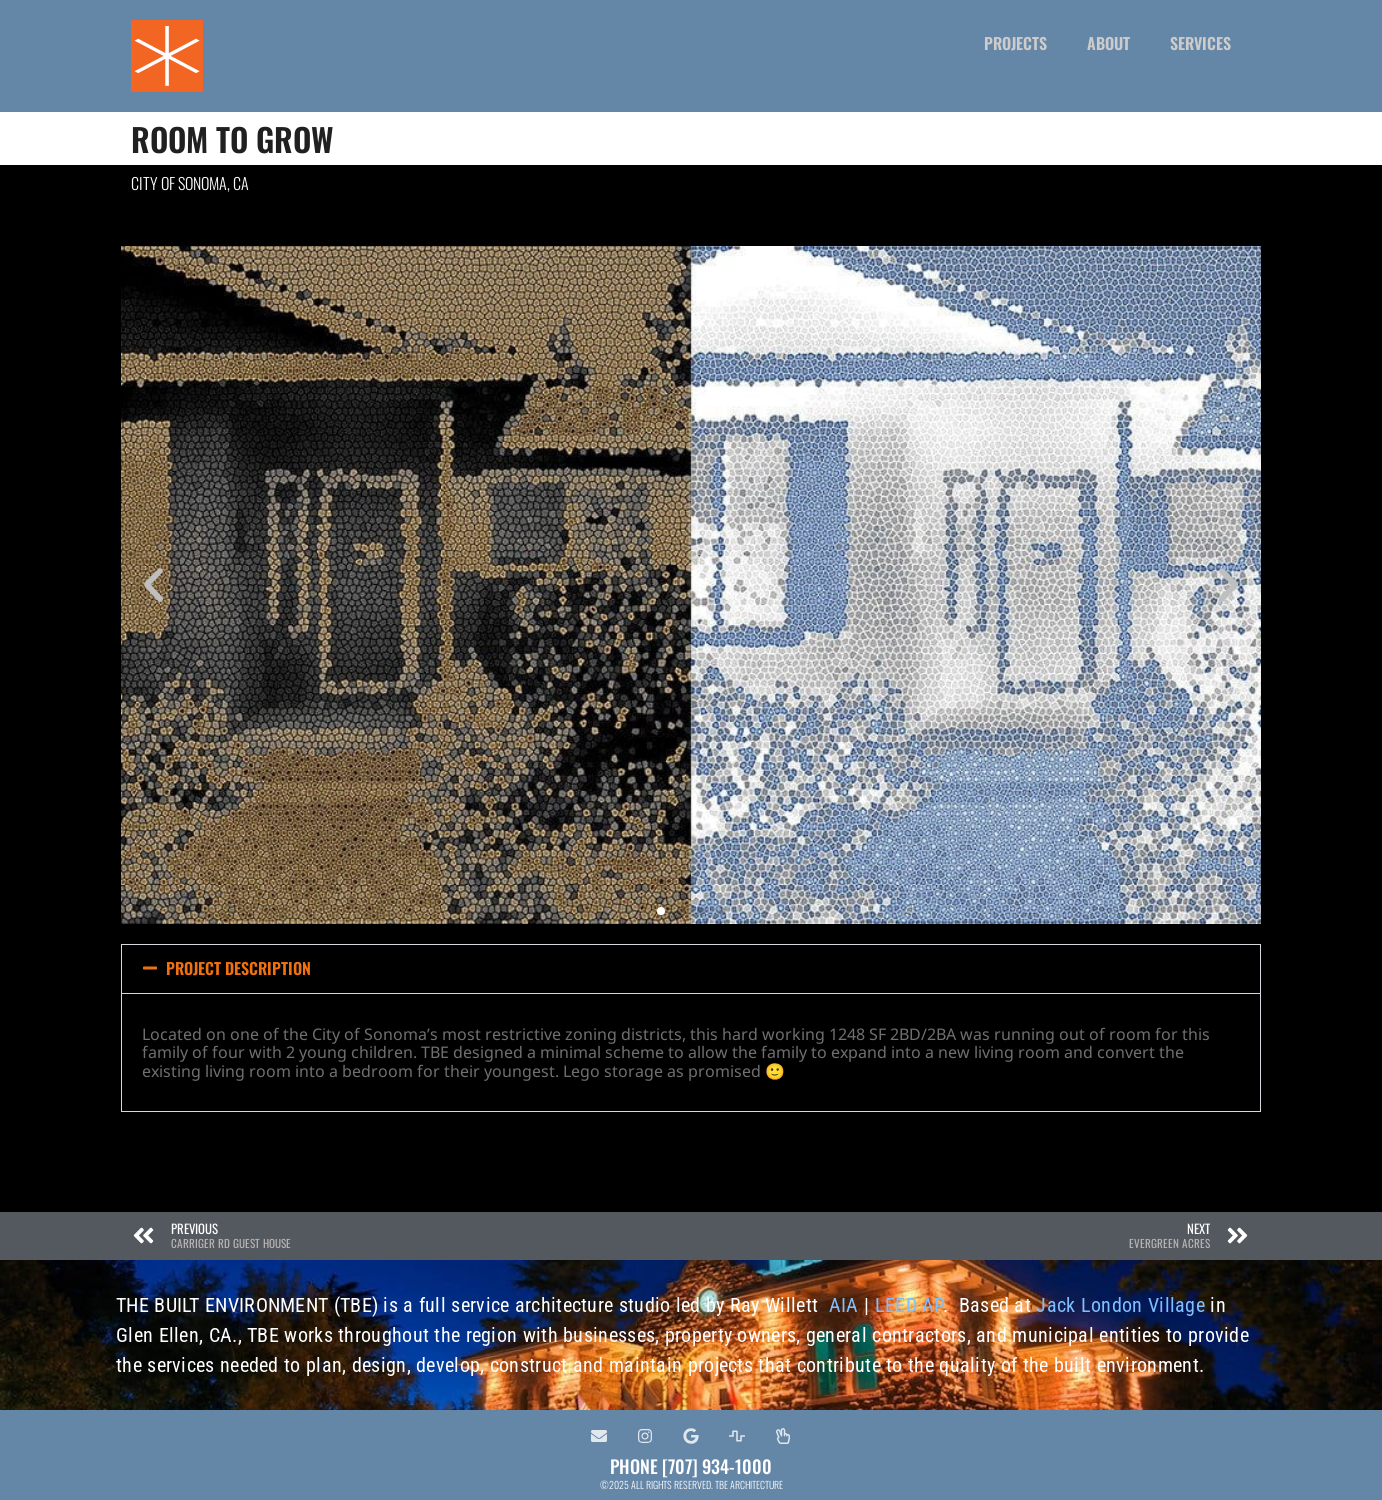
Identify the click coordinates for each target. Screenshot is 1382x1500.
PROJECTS (1015, 43)
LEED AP (909, 1305)
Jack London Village (1120, 1305)
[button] (153, 585)
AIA (844, 1305)
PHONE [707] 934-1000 (691, 1466)
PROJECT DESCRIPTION (238, 968)
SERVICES (1200, 43)
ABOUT (1108, 43)
